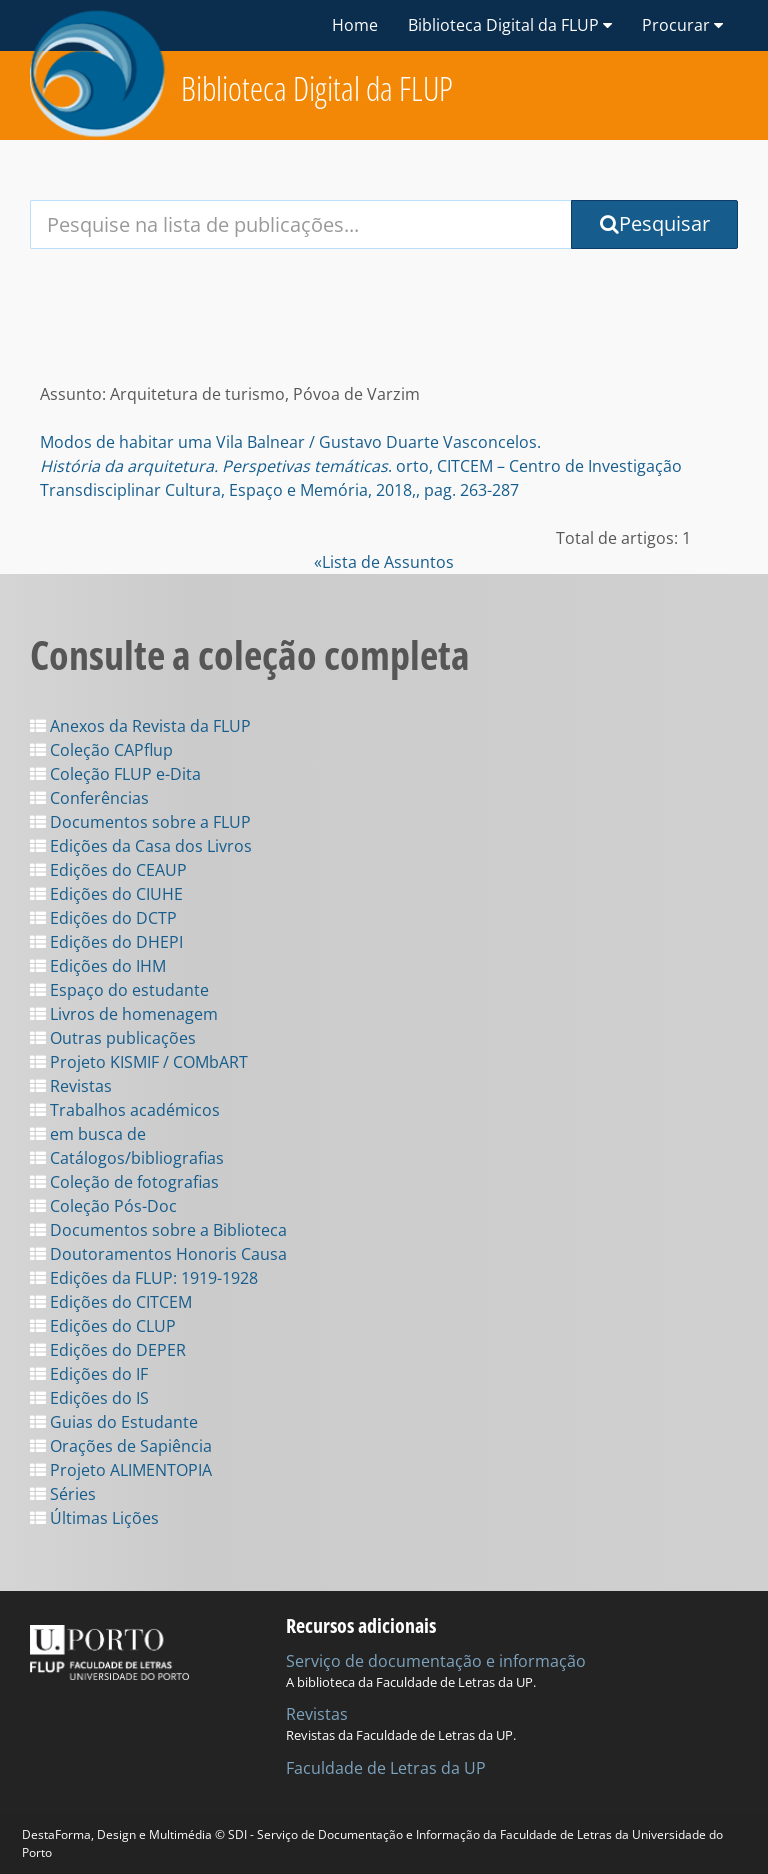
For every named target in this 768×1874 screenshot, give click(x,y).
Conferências (89, 798)
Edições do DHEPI (106, 942)
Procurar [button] (682, 25)
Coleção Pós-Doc (103, 1206)
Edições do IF (89, 1374)
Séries (63, 1494)
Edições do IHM (98, 966)
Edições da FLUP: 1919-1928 (144, 1278)
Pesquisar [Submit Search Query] (655, 223)
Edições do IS (89, 1398)
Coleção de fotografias (124, 1182)
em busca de (88, 1134)
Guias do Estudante (114, 1422)
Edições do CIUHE (106, 894)
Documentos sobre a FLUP (140, 822)
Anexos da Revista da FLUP (140, 726)
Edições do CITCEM (111, 1302)
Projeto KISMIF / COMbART (139, 1062)
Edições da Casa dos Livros (141, 846)
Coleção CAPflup (101, 750)
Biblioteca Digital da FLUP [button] (510, 25)
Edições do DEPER (108, 1350)
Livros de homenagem (124, 1014)
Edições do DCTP (103, 918)
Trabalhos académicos (125, 1110)
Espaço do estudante (119, 990)
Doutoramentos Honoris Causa (158, 1254)
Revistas (71, 1086)
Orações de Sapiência (121, 1446)
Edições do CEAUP (108, 870)
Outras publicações (113, 1038)
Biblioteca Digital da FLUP (317, 88)
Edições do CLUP (103, 1326)
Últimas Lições (94, 1518)
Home (355, 25)
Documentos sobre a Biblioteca (158, 1230)
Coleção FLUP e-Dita (115, 774)
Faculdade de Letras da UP (386, 1768)
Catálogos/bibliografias (127, 1158)
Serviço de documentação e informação (436, 1661)
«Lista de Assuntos (384, 562)
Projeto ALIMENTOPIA (121, 1470)
